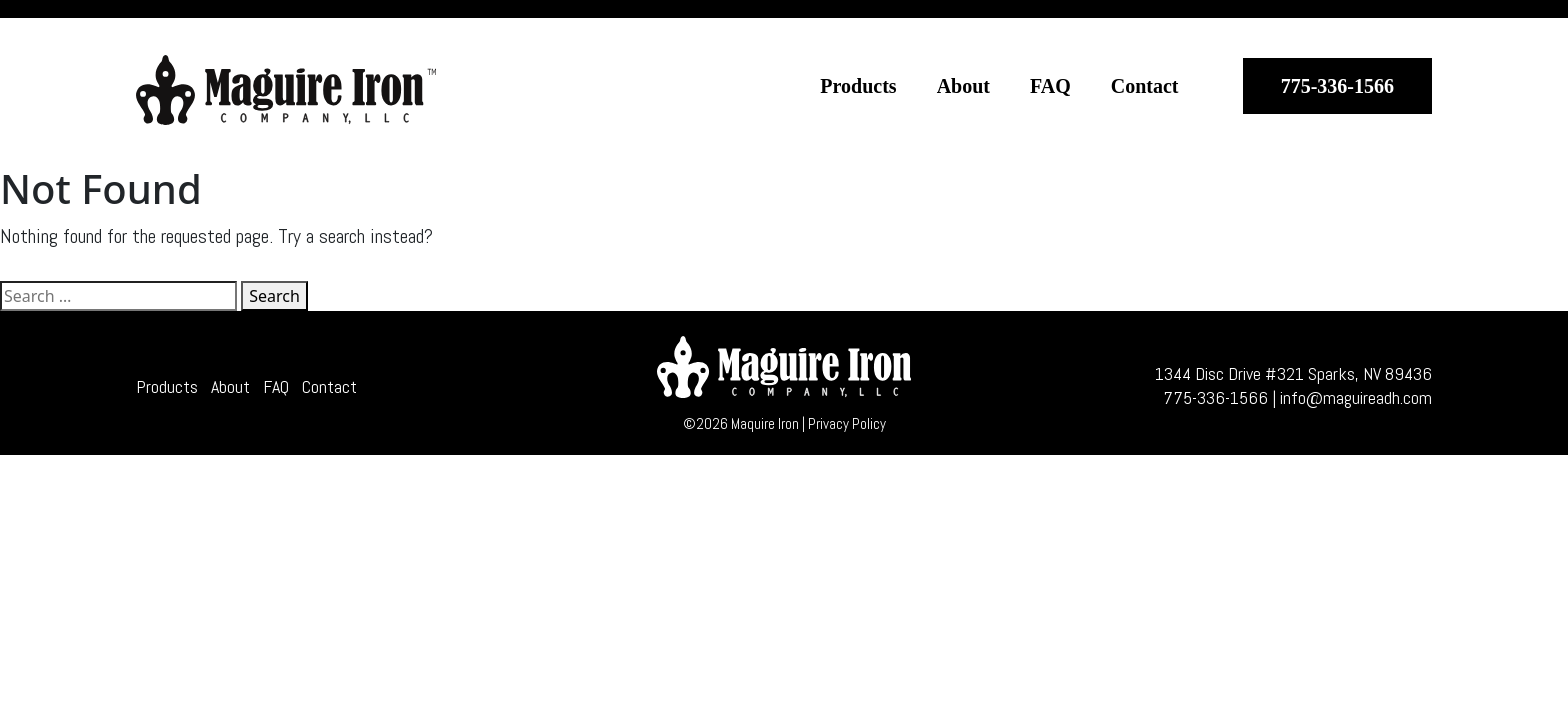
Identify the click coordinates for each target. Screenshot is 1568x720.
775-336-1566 (1337, 86)
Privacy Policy (847, 423)
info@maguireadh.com (1356, 397)
